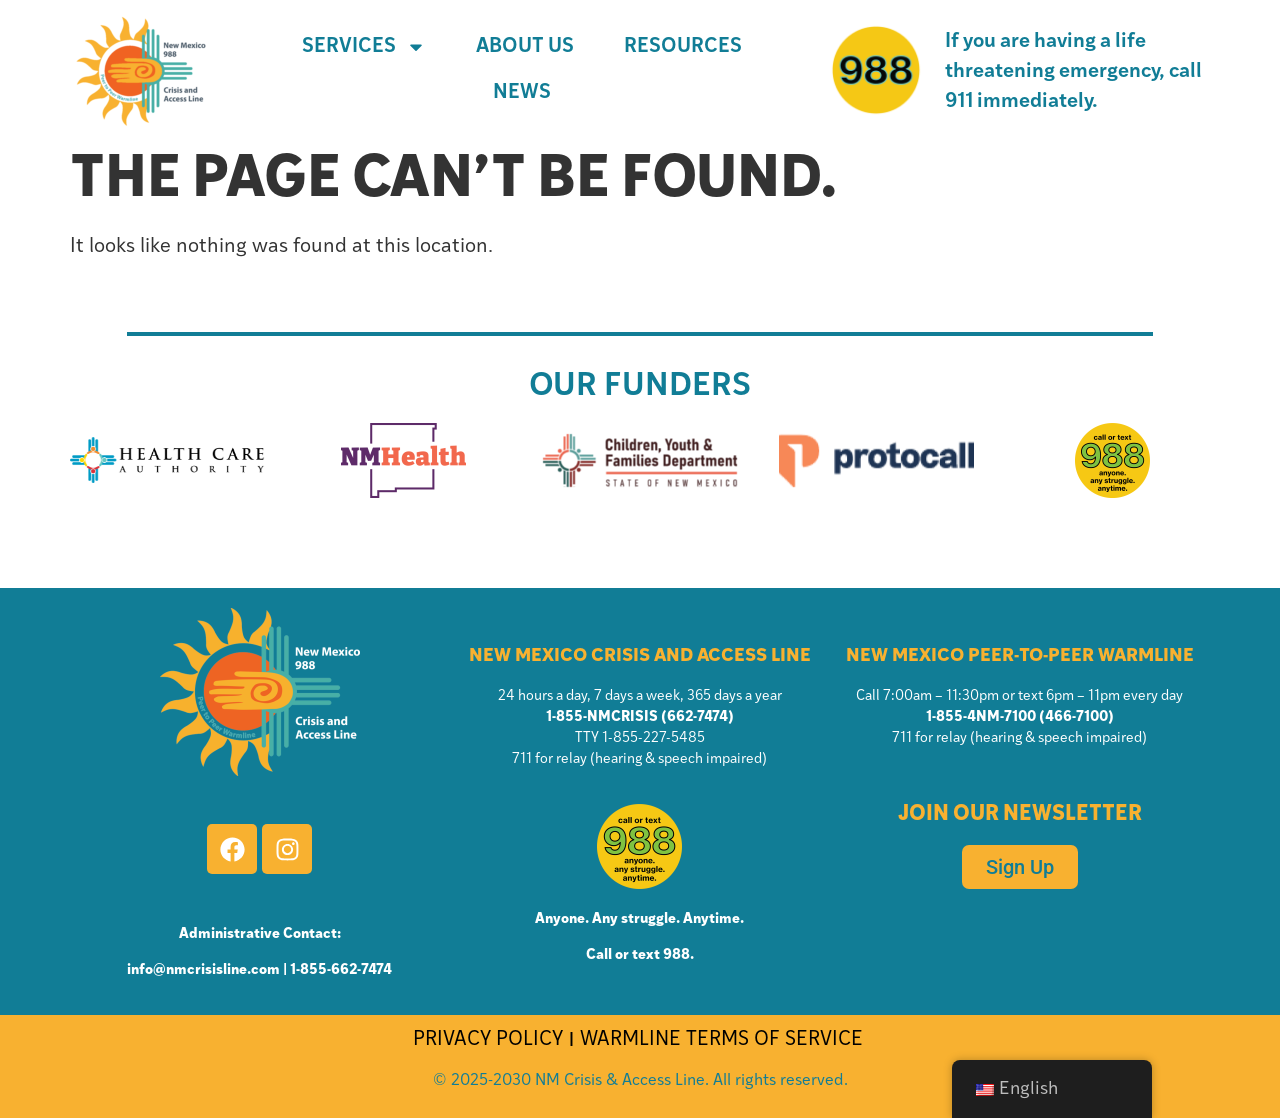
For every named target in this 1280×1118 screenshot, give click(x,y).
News (522, 93)
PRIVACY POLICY (488, 1040)
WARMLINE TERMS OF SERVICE (724, 1040)
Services (364, 47)
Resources (683, 47)
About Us (525, 47)
